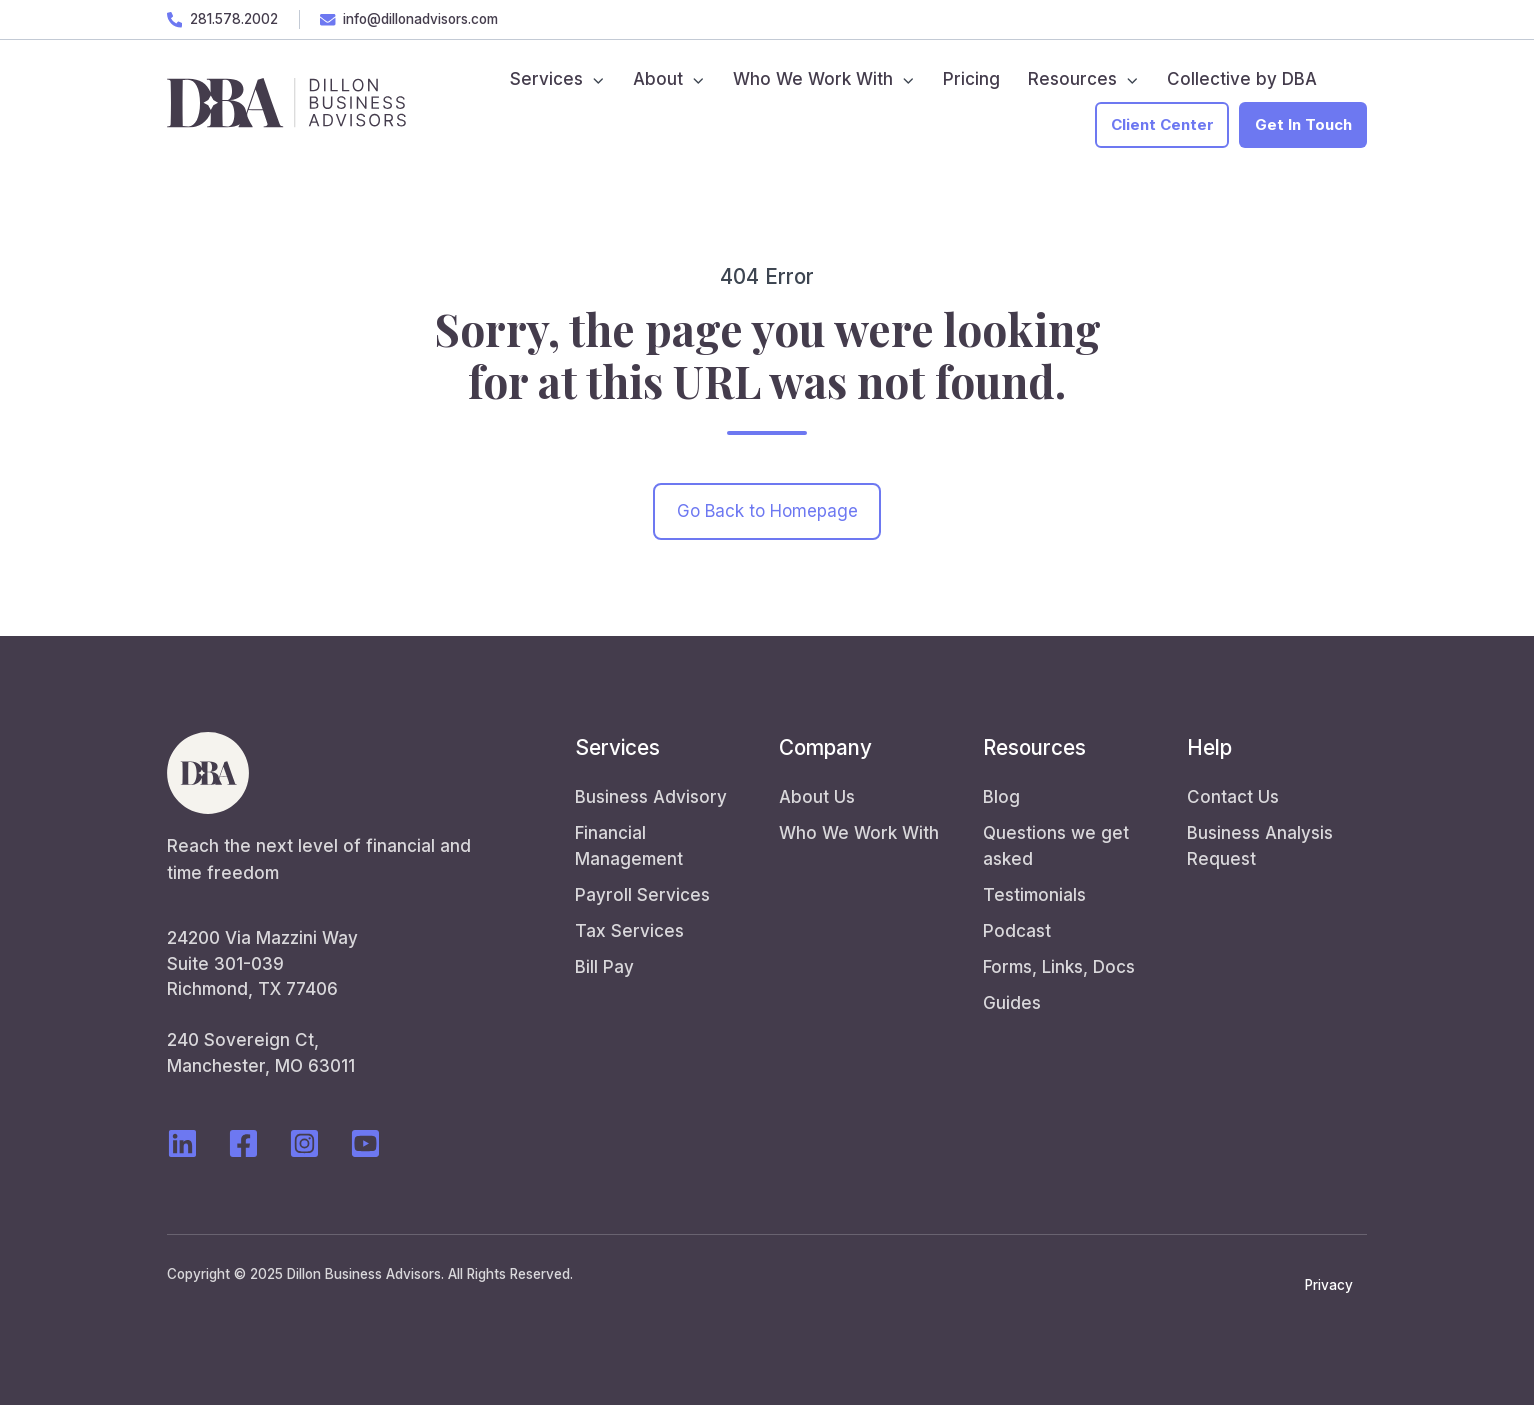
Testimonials (1034, 895)
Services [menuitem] (546, 79)
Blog (1001, 797)
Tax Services (629, 931)
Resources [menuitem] (1072, 79)
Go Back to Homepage (767, 511)
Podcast (1017, 931)
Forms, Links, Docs (1059, 967)
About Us (817, 797)
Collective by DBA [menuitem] (1242, 79)
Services (617, 747)
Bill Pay (604, 967)
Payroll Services (642, 895)
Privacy (1329, 1285)
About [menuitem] (658, 79)
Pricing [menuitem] (971, 79)
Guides (1012, 1003)
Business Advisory (651, 797)
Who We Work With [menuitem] (813, 79)
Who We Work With (859, 833)
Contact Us (1233, 797)
